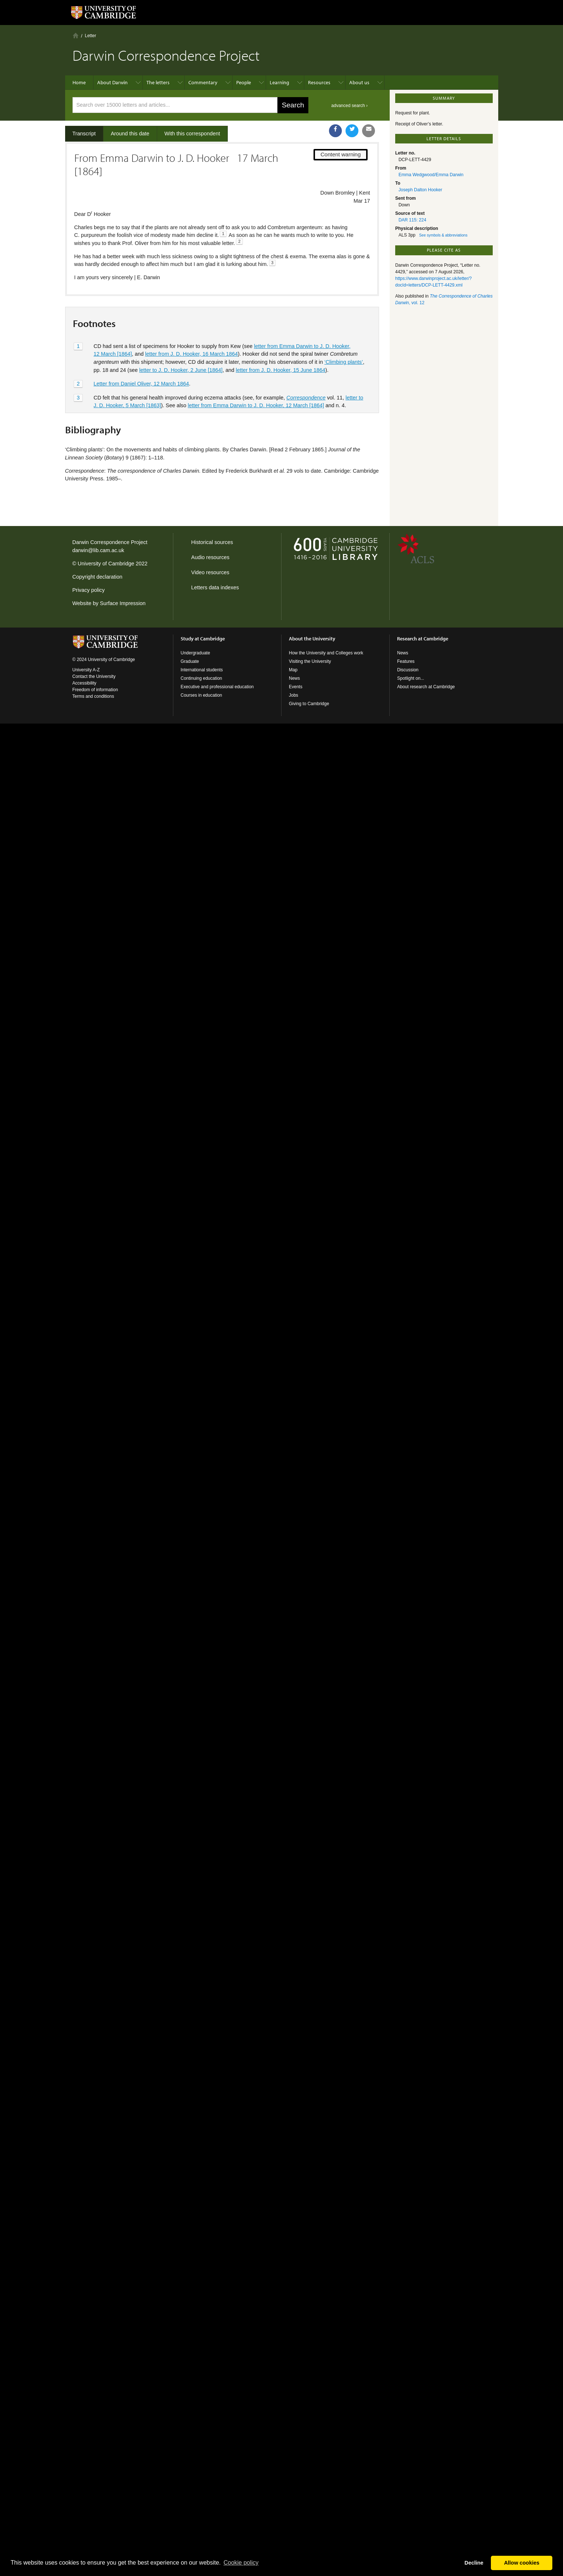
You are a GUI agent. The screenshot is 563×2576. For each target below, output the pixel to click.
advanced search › (349, 105)
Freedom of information (95, 689)
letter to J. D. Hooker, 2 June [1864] (180, 370)
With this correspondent (192, 133)
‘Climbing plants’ (343, 362)
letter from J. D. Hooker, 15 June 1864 (280, 370)
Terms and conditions (93, 696)
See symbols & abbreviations (443, 235)
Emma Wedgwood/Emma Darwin (431, 174)
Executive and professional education (217, 686)
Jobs (293, 695)
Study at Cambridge (203, 638)
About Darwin (112, 82)
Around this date (130, 133)
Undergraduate (195, 652)
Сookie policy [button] (240, 2562)
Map (293, 669)
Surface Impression (122, 603)
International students (202, 669)
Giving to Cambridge (309, 703)
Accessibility (84, 683)
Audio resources (210, 557)
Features (405, 661)
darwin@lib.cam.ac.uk (98, 550)
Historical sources (212, 542)
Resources (319, 82)
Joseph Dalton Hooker (420, 189)
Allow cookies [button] (521, 2563)
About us (359, 82)
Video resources (210, 572)
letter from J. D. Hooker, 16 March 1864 (191, 354)
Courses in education (201, 695)
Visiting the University (310, 661)
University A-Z (86, 669)
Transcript (84, 133)
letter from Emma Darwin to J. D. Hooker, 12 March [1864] (256, 405)
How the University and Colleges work (326, 652)
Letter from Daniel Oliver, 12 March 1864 (141, 384)
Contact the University (94, 676)
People (243, 82)
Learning (279, 82)
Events (295, 686)
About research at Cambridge (426, 686)
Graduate (190, 661)
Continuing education (201, 678)
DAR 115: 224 (412, 220)
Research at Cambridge (422, 638)
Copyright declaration (97, 577)
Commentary (202, 82)
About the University (312, 638)
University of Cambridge (106, 563)
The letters (158, 82)
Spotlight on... (410, 678)
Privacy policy (88, 590)
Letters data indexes (215, 587)
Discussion (407, 669)
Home (75, 35)
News (294, 678)
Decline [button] (473, 2563)
